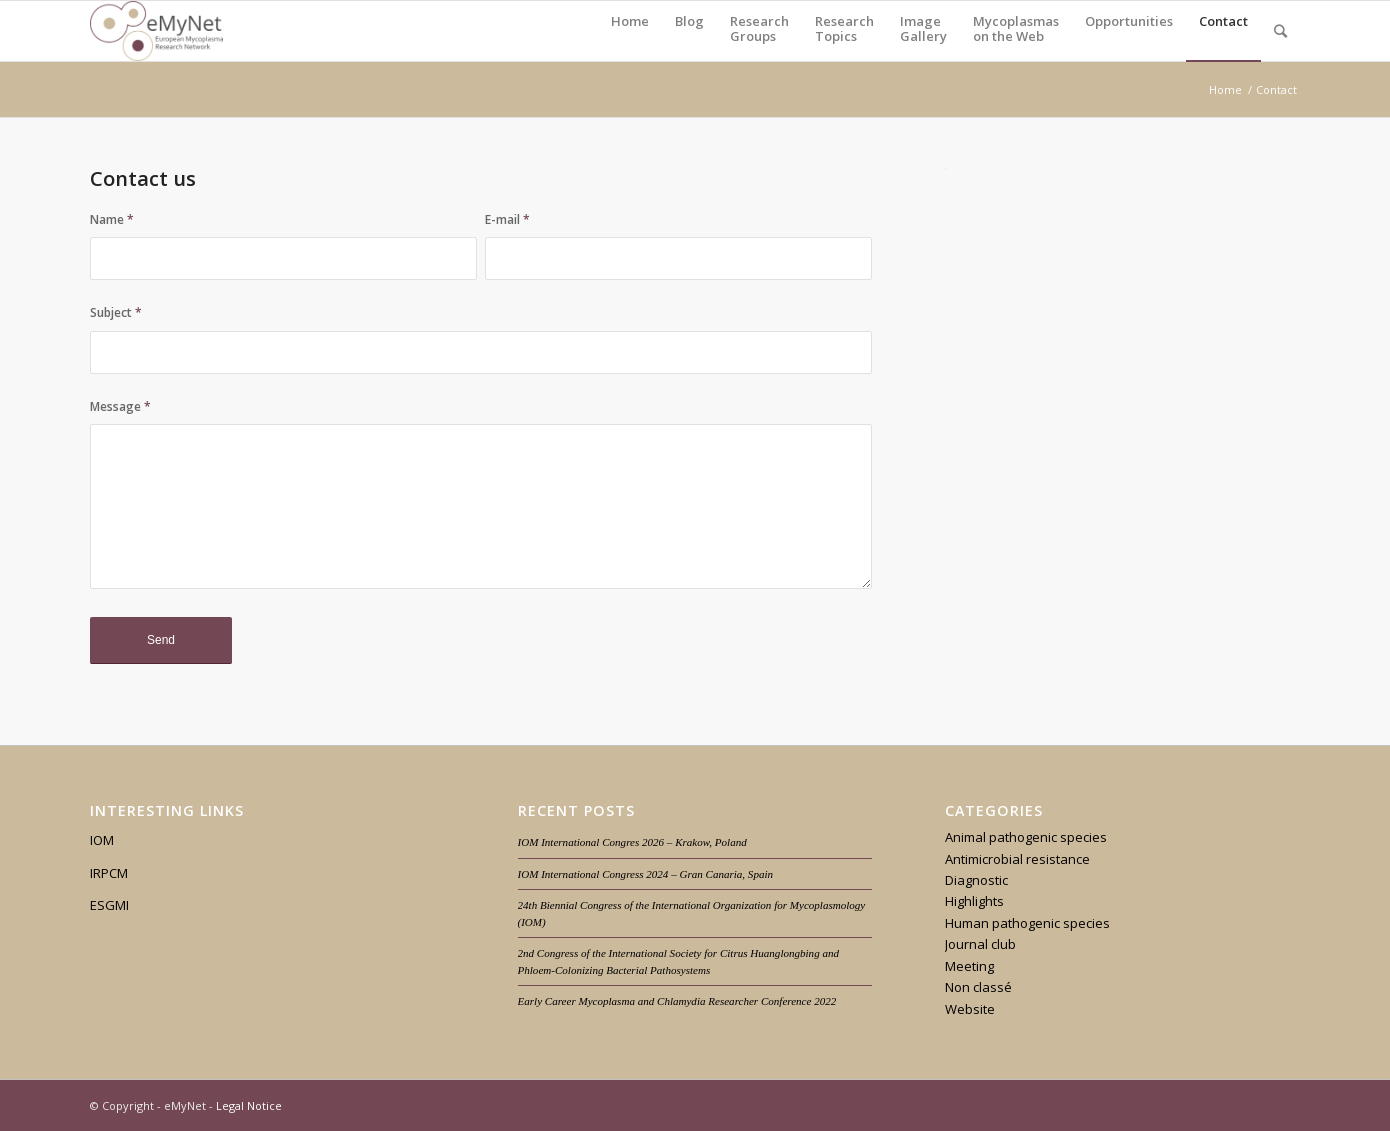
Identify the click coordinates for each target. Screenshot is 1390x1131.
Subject (116, 312)
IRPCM (109, 873)
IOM (102, 840)
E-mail (507, 219)
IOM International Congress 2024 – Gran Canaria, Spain (646, 874)
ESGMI (109, 905)
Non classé (978, 987)
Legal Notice (249, 1105)
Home (1225, 89)
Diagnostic (976, 880)
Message (120, 406)
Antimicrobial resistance (1017, 859)
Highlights (974, 901)
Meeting (969, 966)
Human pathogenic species (1027, 923)
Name (112, 219)
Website (970, 1009)
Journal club (980, 944)
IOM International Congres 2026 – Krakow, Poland (632, 842)
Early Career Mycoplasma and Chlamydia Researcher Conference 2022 (677, 1001)
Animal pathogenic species (1026, 837)
